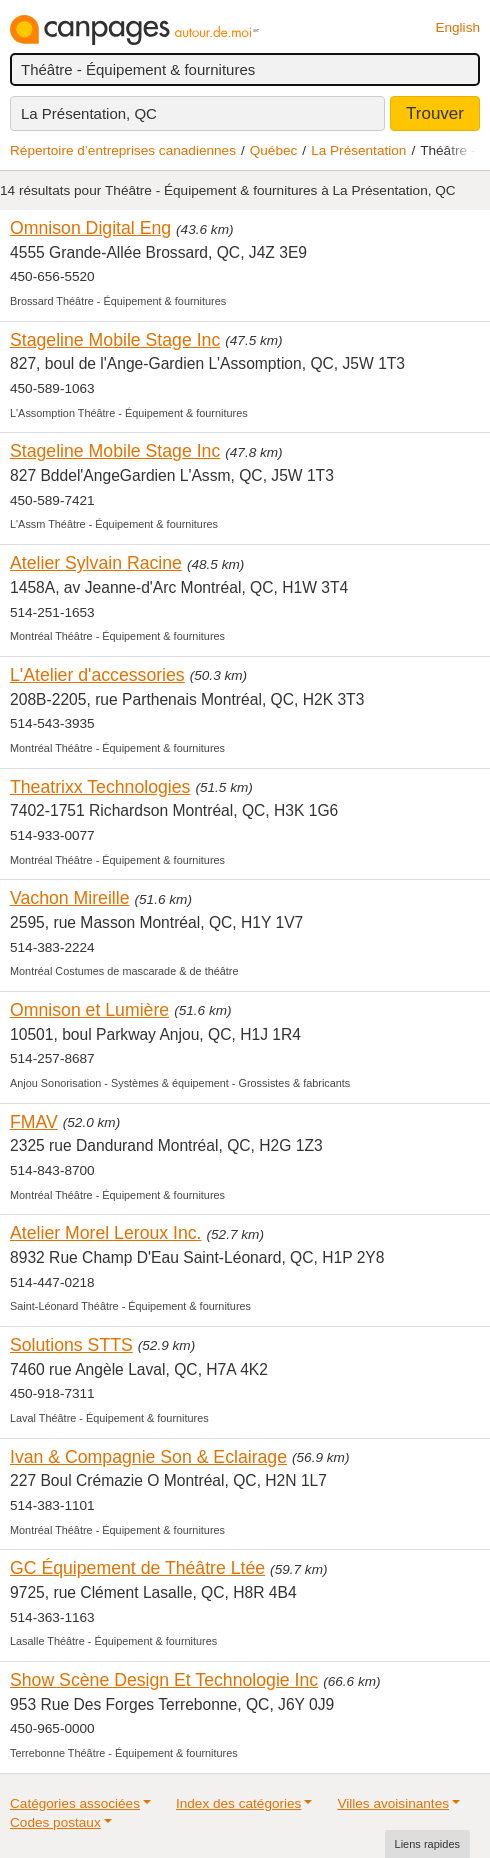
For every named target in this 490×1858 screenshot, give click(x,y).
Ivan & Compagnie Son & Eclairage (148, 1457)
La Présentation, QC (89, 113)
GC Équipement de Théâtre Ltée (137, 1568)
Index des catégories (238, 1803)
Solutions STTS (71, 1345)
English (457, 27)
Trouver (435, 113)
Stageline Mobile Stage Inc (115, 340)
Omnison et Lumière (89, 1010)
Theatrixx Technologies (100, 787)
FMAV (34, 1122)
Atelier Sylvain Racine (96, 563)
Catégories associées (75, 1803)
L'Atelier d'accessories (97, 675)
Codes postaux (55, 1822)
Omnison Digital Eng (90, 228)
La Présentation (358, 150)
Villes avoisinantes (393, 1803)
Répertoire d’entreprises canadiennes (123, 150)
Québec (274, 150)
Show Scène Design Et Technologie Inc (164, 1680)
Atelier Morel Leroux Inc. (106, 1233)
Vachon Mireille (70, 898)
